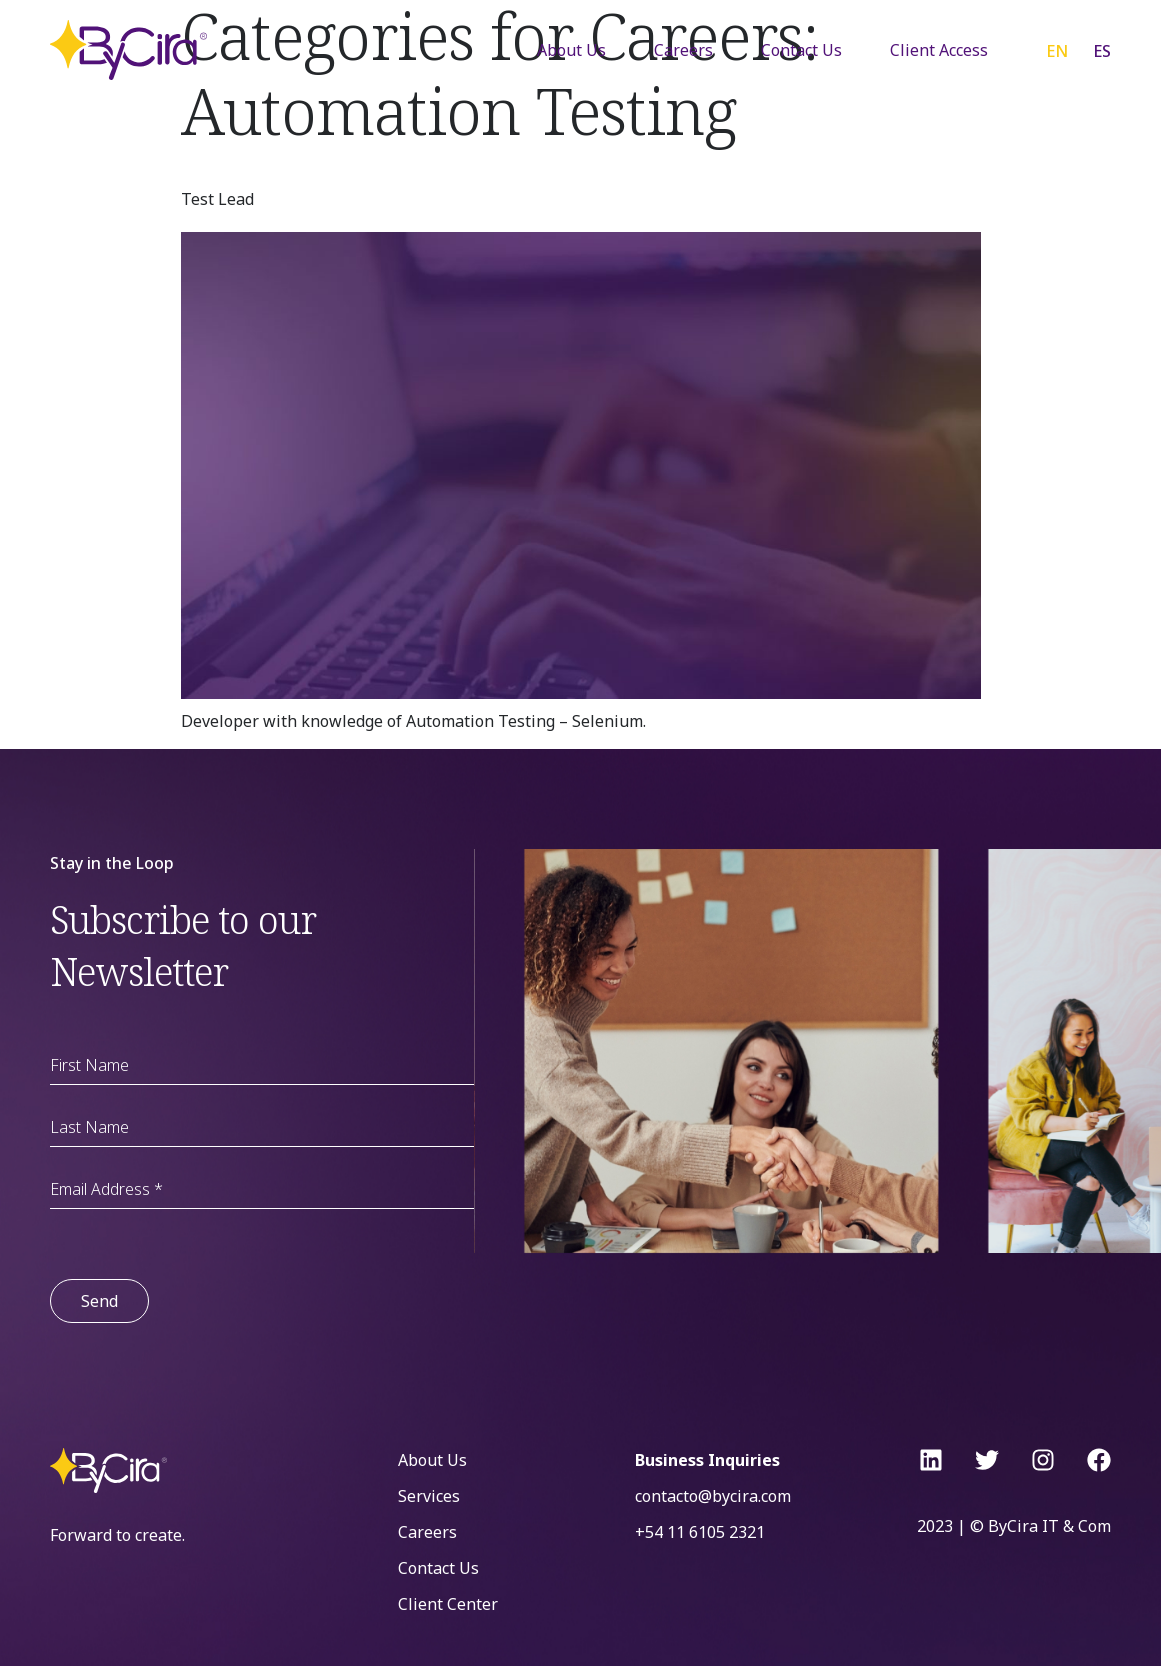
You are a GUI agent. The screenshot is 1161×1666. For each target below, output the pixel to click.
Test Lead (217, 199)
